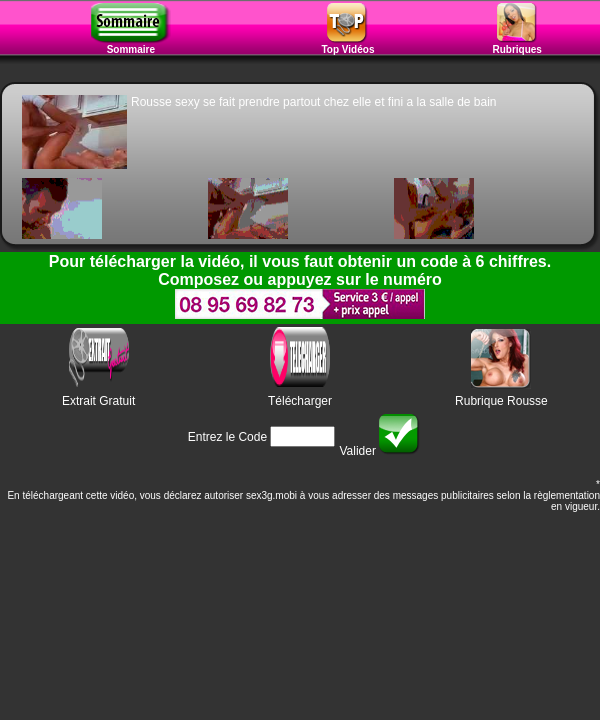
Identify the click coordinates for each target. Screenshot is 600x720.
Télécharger (300, 401)
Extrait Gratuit (98, 401)
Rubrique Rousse (501, 401)
